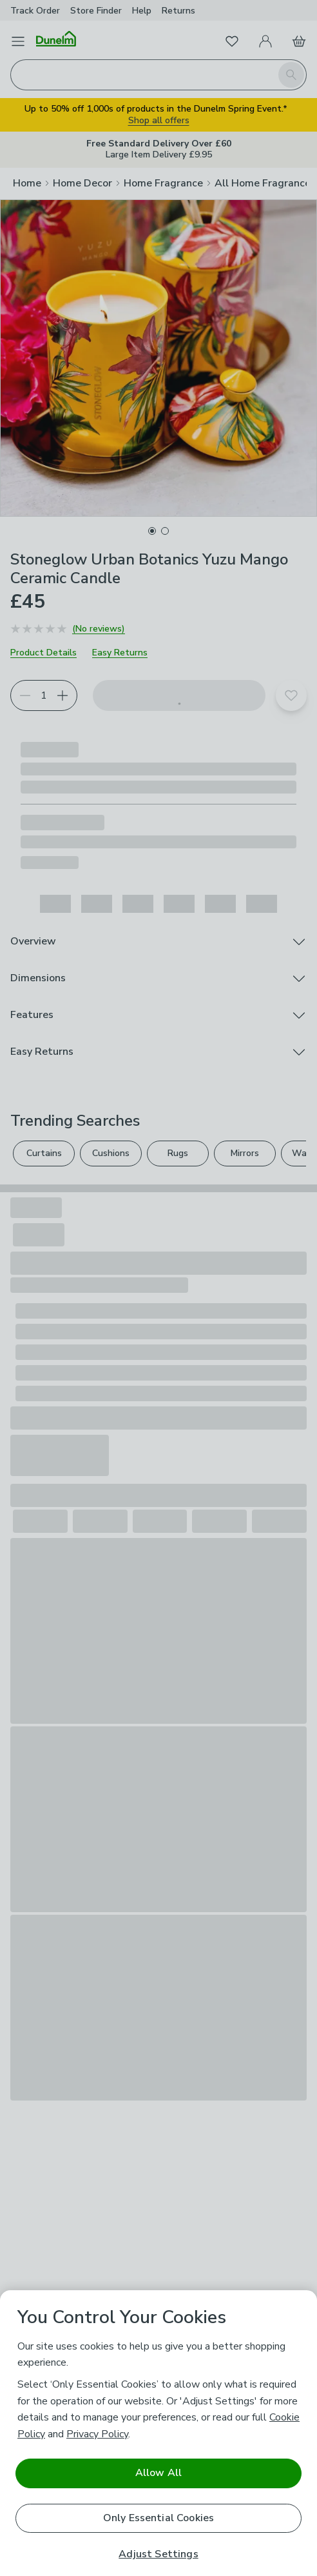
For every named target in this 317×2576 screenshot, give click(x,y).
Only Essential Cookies (159, 2518)
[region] (158, 2433)
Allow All (158, 2473)
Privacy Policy (97, 2434)
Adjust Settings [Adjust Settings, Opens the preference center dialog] (158, 2554)
